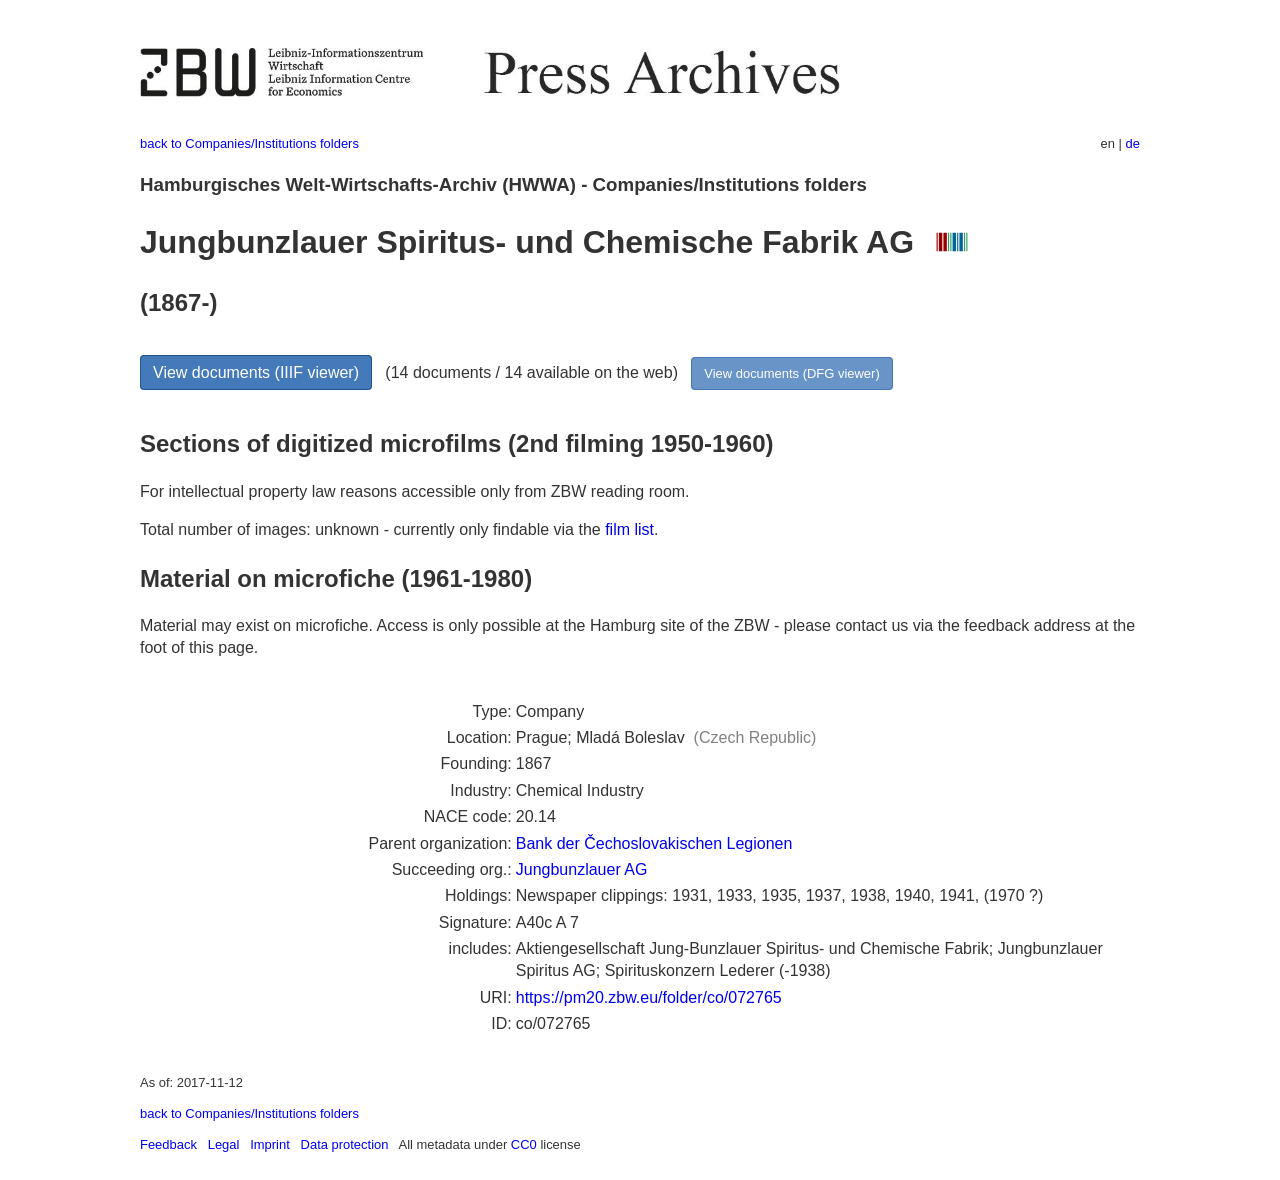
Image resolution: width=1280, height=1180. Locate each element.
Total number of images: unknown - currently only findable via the (372, 529)
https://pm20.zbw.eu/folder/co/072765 (649, 997)
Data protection (345, 1144)
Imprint (270, 1144)
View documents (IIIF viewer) (256, 372)
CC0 (524, 1144)
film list (629, 529)
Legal (224, 1144)
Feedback (168, 1144)
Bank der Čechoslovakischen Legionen (654, 843)
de (1133, 143)
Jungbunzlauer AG (582, 869)
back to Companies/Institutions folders (249, 143)
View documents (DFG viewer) (791, 373)
